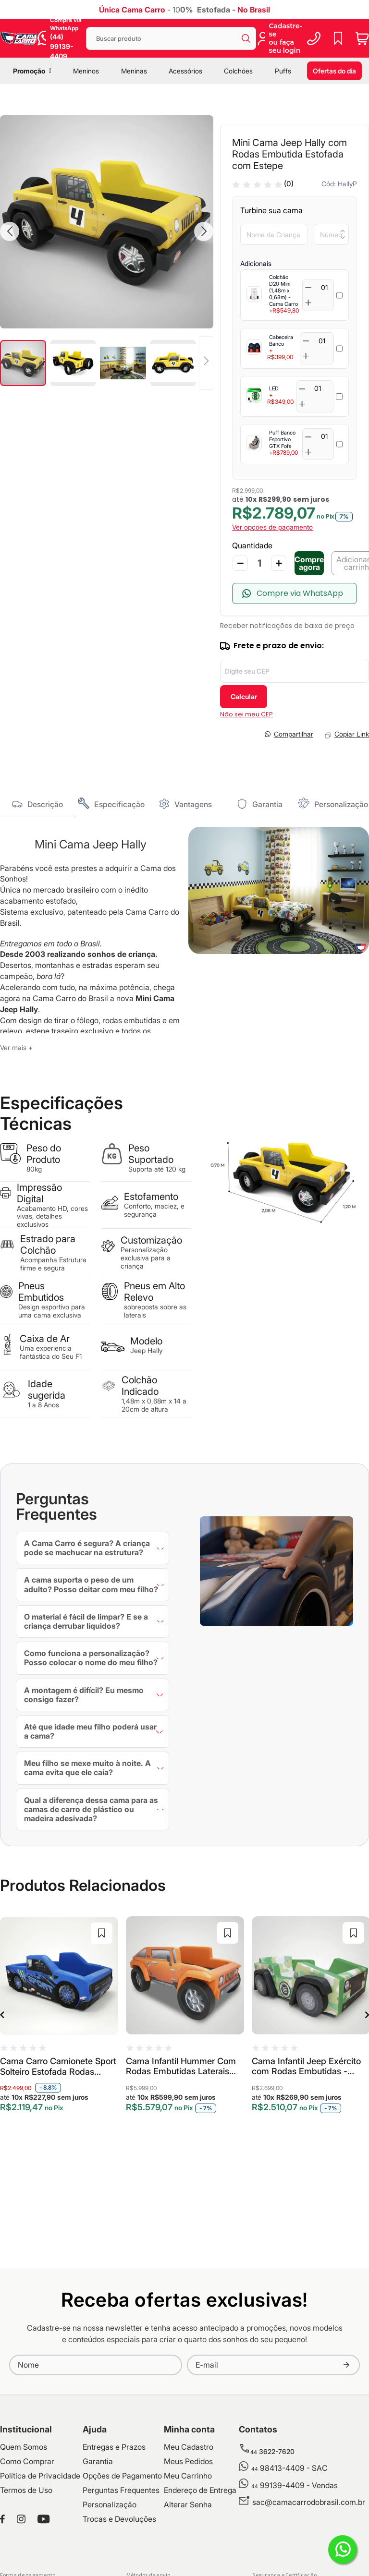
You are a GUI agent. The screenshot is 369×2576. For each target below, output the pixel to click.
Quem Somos (23, 2447)
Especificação (119, 804)
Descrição (45, 804)
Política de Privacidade (40, 2475)
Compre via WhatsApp (300, 593)
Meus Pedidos (188, 2461)
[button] (9, 231)
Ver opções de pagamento (272, 527)
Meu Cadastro (188, 2447)
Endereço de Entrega (200, 2490)
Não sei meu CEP (246, 714)
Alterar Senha (188, 2504)
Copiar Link (351, 734)
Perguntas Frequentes (121, 2490)
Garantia (267, 804)
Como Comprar (27, 2461)
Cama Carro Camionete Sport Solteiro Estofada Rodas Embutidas (58, 2067)
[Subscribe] (346, 2365)
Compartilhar (293, 734)
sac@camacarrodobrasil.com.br (308, 2502)
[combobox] (171, 38)
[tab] (37, 803)
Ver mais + (16, 1047)
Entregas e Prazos (114, 2447)
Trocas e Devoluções (119, 2519)
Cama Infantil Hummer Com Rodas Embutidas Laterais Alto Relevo (181, 2067)
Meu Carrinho (188, 2475)
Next (357, 2014)
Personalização (341, 804)
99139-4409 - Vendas (294, 2485)
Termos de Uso (26, 2490)
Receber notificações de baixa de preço (287, 625)
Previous (11, 2014)
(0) (289, 183)
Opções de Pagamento (122, 2475)
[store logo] (18, 38)
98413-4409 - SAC (289, 2468)
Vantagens (193, 804)
